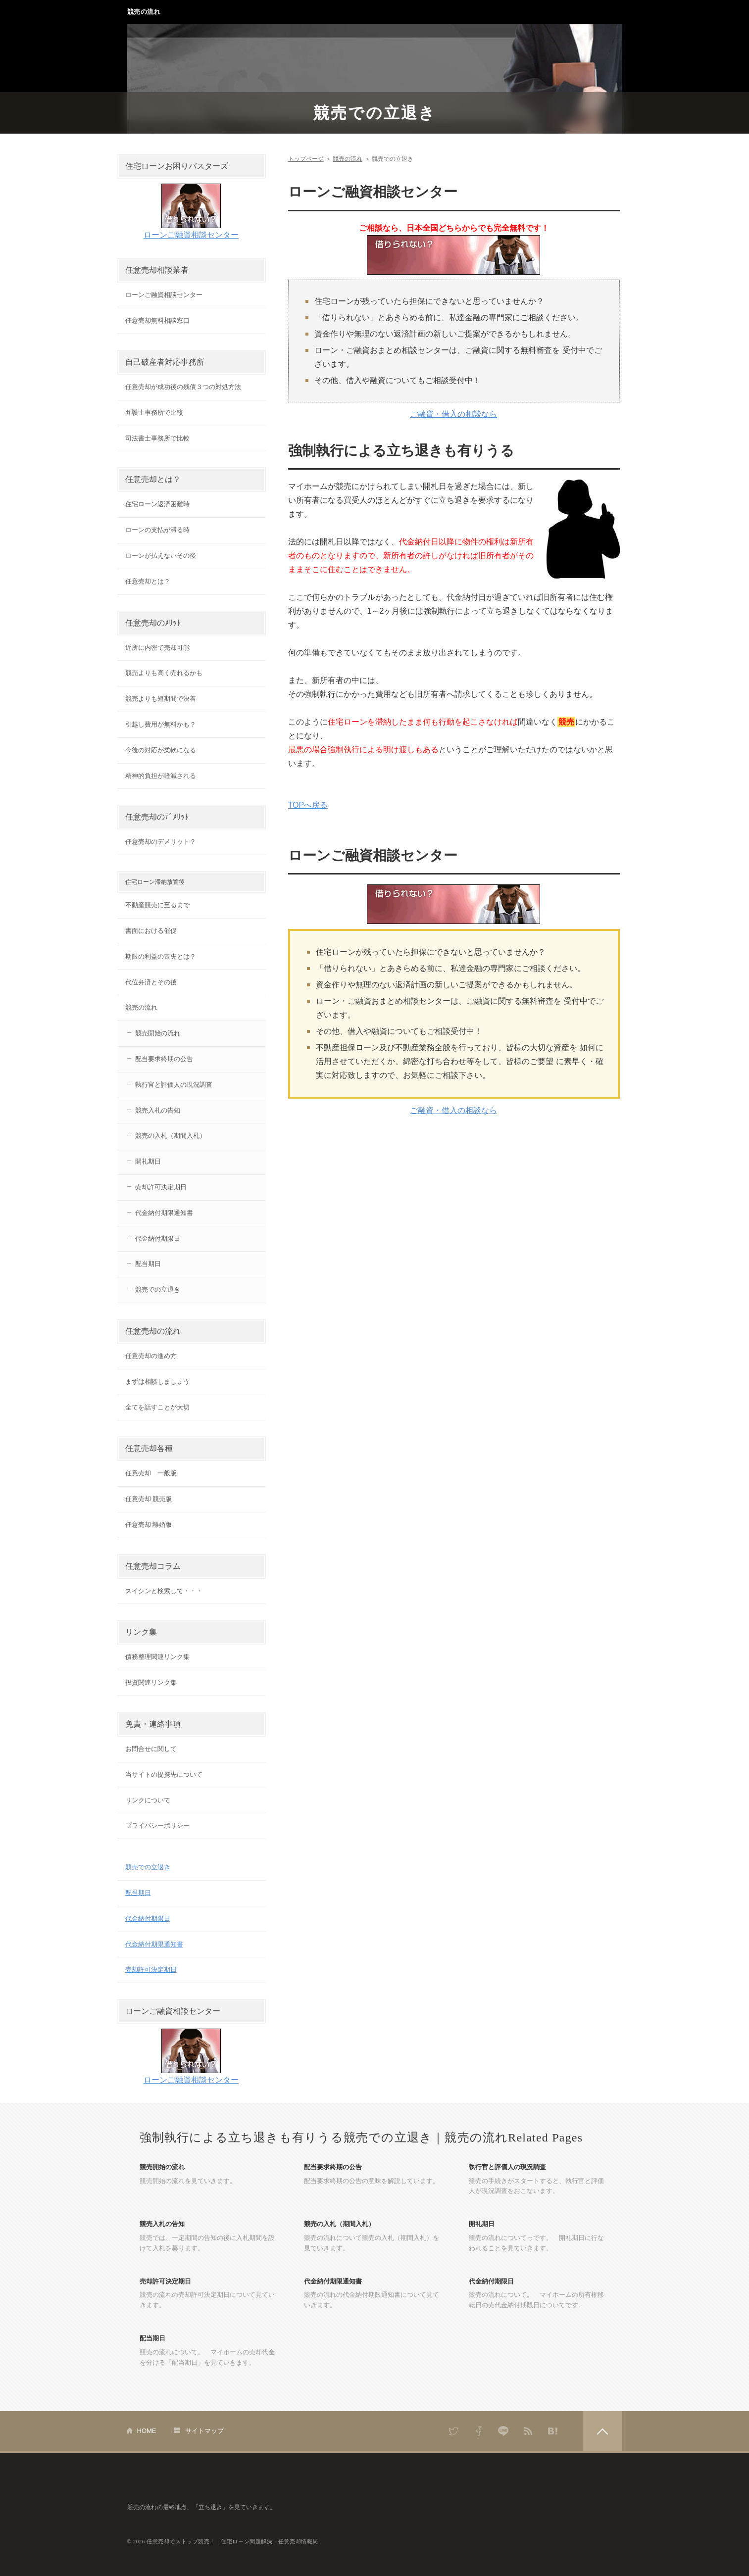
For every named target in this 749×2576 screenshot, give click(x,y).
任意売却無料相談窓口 (157, 320)
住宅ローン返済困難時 (157, 504)
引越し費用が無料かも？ (160, 724)
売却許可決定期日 (161, 1187)
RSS (528, 2431)
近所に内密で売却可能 (157, 647)
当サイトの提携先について (163, 1774)
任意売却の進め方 (151, 1356)
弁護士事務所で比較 (154, 412)
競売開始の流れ (157, 1033)
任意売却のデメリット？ (160, 841)
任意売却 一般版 (151, 1473)
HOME (146, 2430)
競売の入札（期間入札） (170, 1135)
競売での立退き (374, 113)
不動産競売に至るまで (157, 905)
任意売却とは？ (147, 581)
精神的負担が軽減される (160, 775)
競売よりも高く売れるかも (163, 673)
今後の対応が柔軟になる (160, 750)
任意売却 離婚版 (148, 1524)
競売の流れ (144, 11)
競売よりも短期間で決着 (160, 698)
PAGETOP (602, 2431)
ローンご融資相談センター (191, 235)
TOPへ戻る (308, 805)
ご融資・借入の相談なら (453, 414)
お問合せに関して (151, 1748)
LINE (503, 2431)
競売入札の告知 (157, 1110)
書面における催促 (151, 930)
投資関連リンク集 (151, 1682)
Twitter (454, 2431)
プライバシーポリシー (157, 1825)
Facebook (478, 2431)
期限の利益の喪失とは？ (160, 956)
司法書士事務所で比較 (157, 438)
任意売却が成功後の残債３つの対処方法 (183, 386)
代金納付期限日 (157, 1238)
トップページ (306, 158)
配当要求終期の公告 (164, 1059)
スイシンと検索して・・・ (163, 1591)
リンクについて (147, 1800)
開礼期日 (148, 1161)
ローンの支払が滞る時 (157, 530)
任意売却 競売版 (148, 1499)
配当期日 (148, 1263)
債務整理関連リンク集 (157, 1656)
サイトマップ (204, 2430)
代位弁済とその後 (151, 982)
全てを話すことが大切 (157, 1407)
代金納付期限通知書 (164, 1212)
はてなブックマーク (553, 2431)
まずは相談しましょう (157, 1381)
